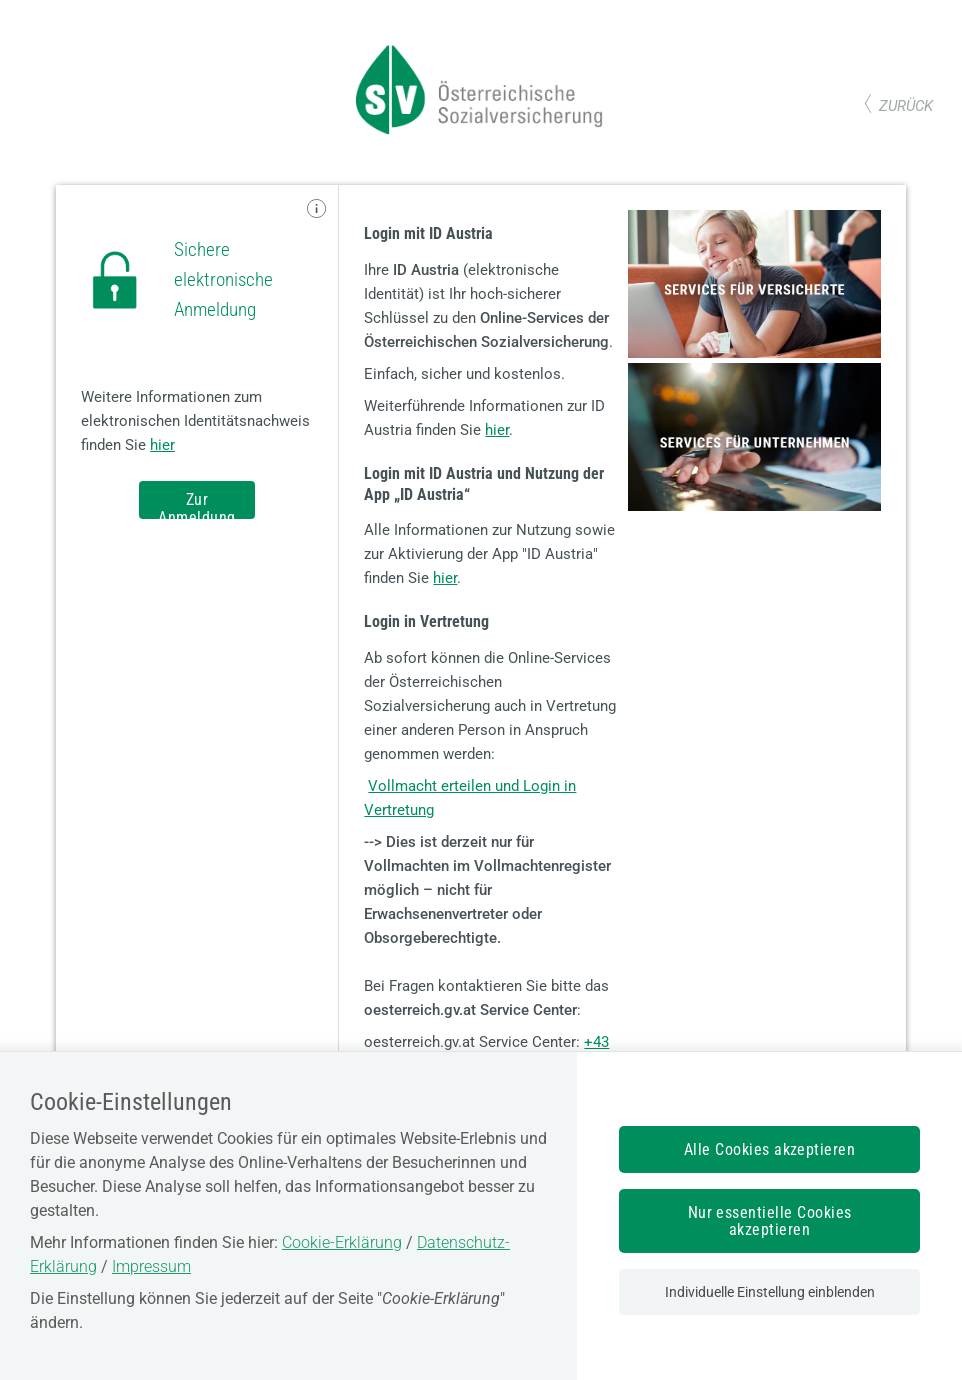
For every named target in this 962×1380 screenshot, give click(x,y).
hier (162, 445)
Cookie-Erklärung (342, 1242)
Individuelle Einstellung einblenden (770, 1292)
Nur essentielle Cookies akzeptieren (770, 1221)
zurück (906, 106)
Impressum (151, 1266)
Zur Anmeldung (196, 504)
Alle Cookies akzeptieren (770, 1149)
